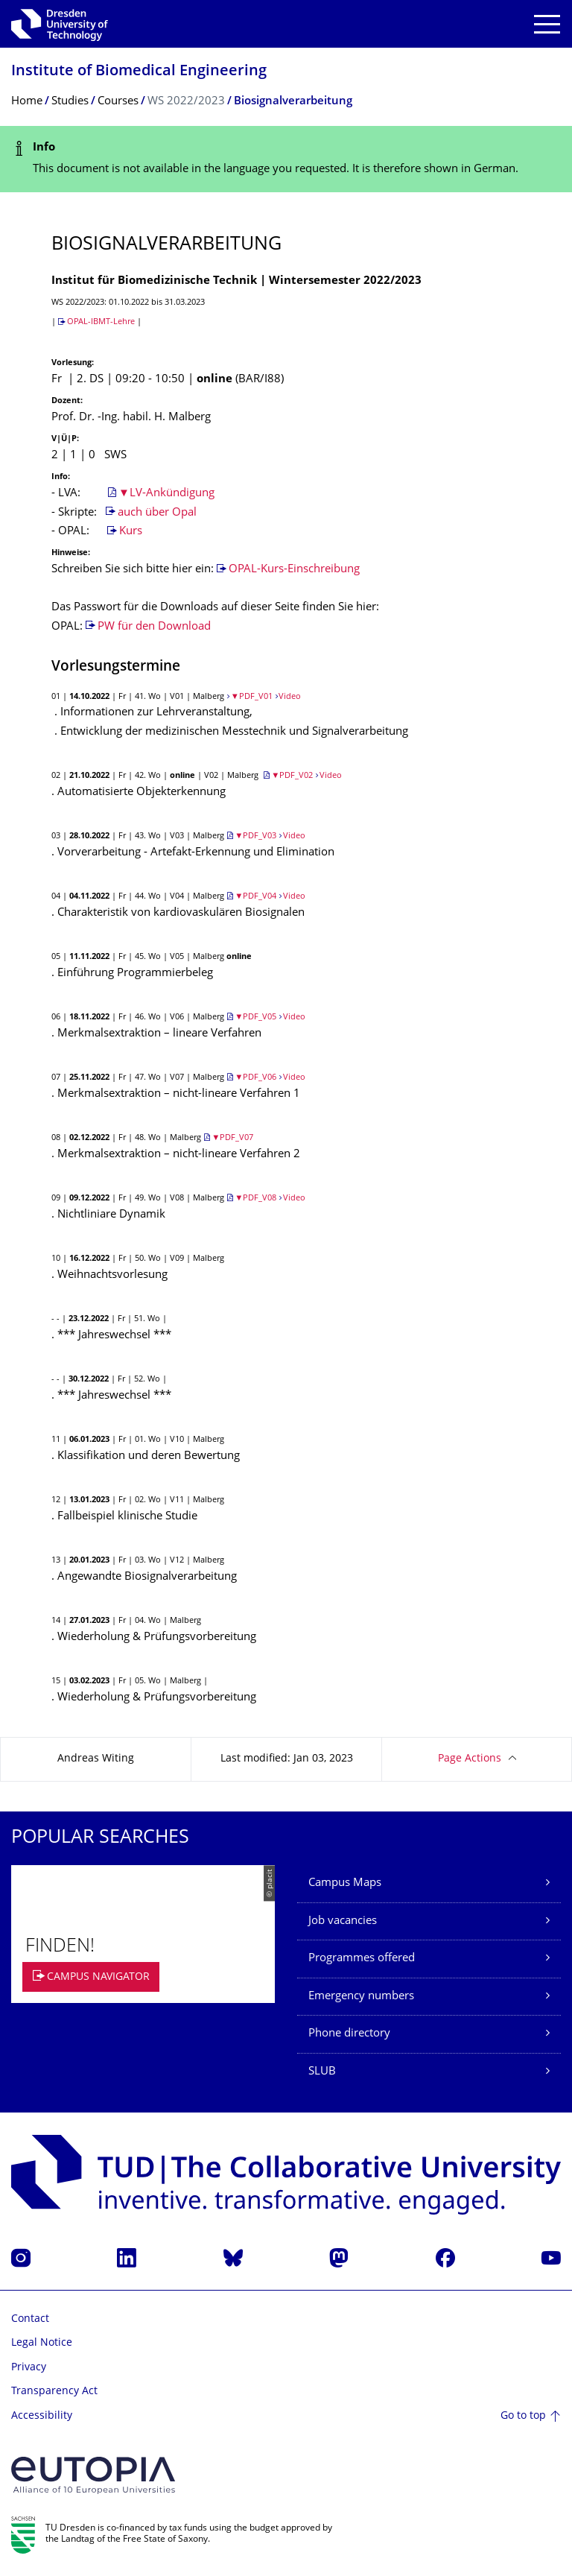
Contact (30, 2319)
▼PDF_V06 (255, 1078)
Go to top (523, 2416)
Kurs (130, 531)
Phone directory (349, 2033)
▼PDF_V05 (255, 1017)
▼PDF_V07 (232, 1138)
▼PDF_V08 (255, 1198)
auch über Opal (157, 513)
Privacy (28, 2368)
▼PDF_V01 (252, 697)
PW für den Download (154, 627)
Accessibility (41, 2416)
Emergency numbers (361, 1996)
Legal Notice (41, 2343)
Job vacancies (342, 1921)
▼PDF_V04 (255, 897)
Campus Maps (344, 1883)
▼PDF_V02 (292, 776)
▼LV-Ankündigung (166, 493)
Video (290, 697)
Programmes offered (361, 1958)
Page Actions (469, 1759)
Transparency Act (54, 2391)
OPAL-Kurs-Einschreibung (294, 569)
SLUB (322, 2071)
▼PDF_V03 (255, 836)
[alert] (286, 159)
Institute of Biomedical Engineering (139, 72)
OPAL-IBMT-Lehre (101, 322)
